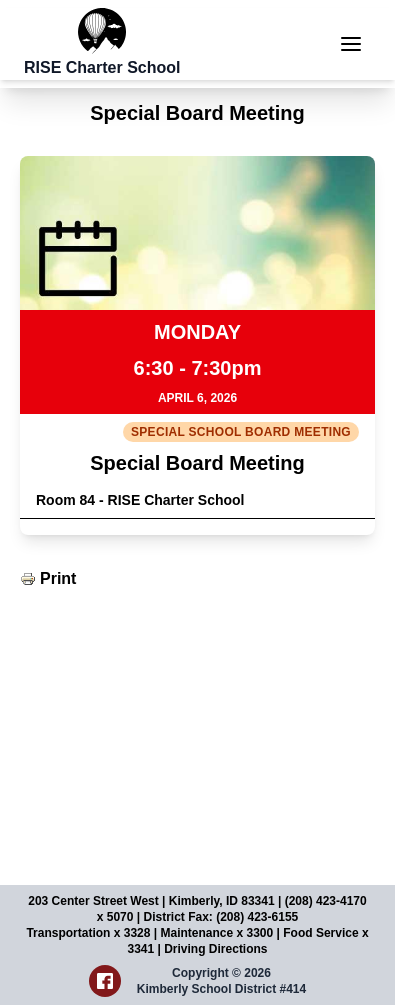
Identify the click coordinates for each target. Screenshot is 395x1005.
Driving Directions (215, 949)
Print (58, 578)
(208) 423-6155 (257, 917)
